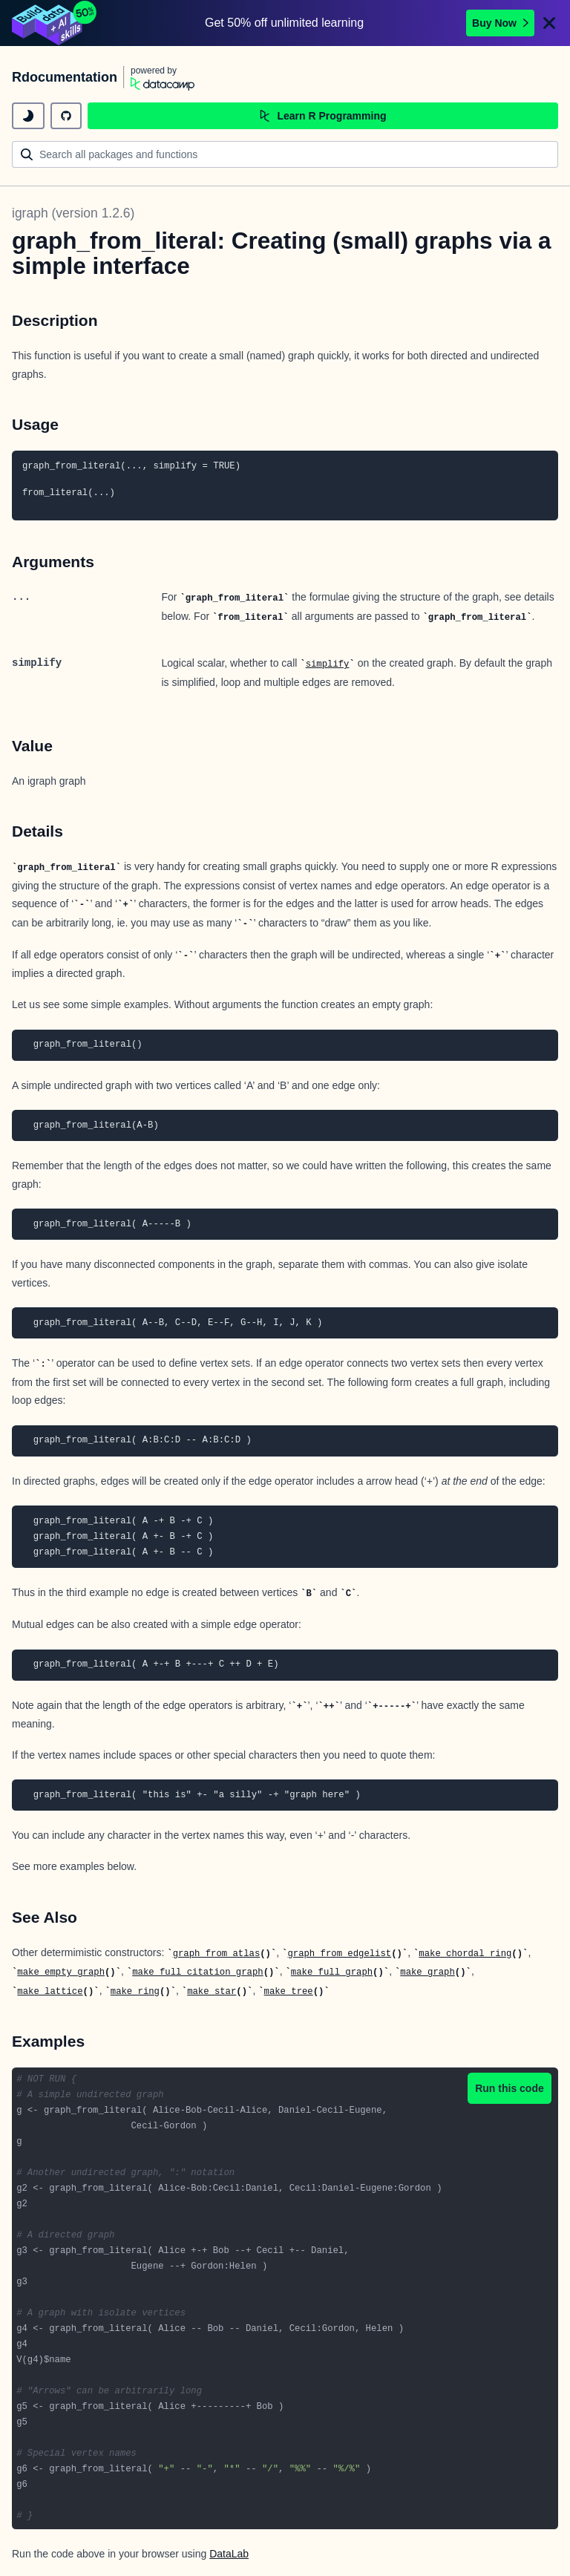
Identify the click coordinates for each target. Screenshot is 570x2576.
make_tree (288, 1992)
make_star (211, 1992)
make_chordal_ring (465, 1954)
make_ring (135, 1992)
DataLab (229, 2554)
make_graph (427, 1972)
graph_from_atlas (217, 1954)
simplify (328, 664)
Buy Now (500, 23)
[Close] (549, 23)
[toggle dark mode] (28, 115)
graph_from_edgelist (339, 1954)
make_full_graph (332, 1972)
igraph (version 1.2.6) (73, 213)
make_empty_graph (61, 1972)
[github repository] (66, 115)
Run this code (509, 2088)
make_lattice (49, 1992)
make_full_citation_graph (197, 1972)
